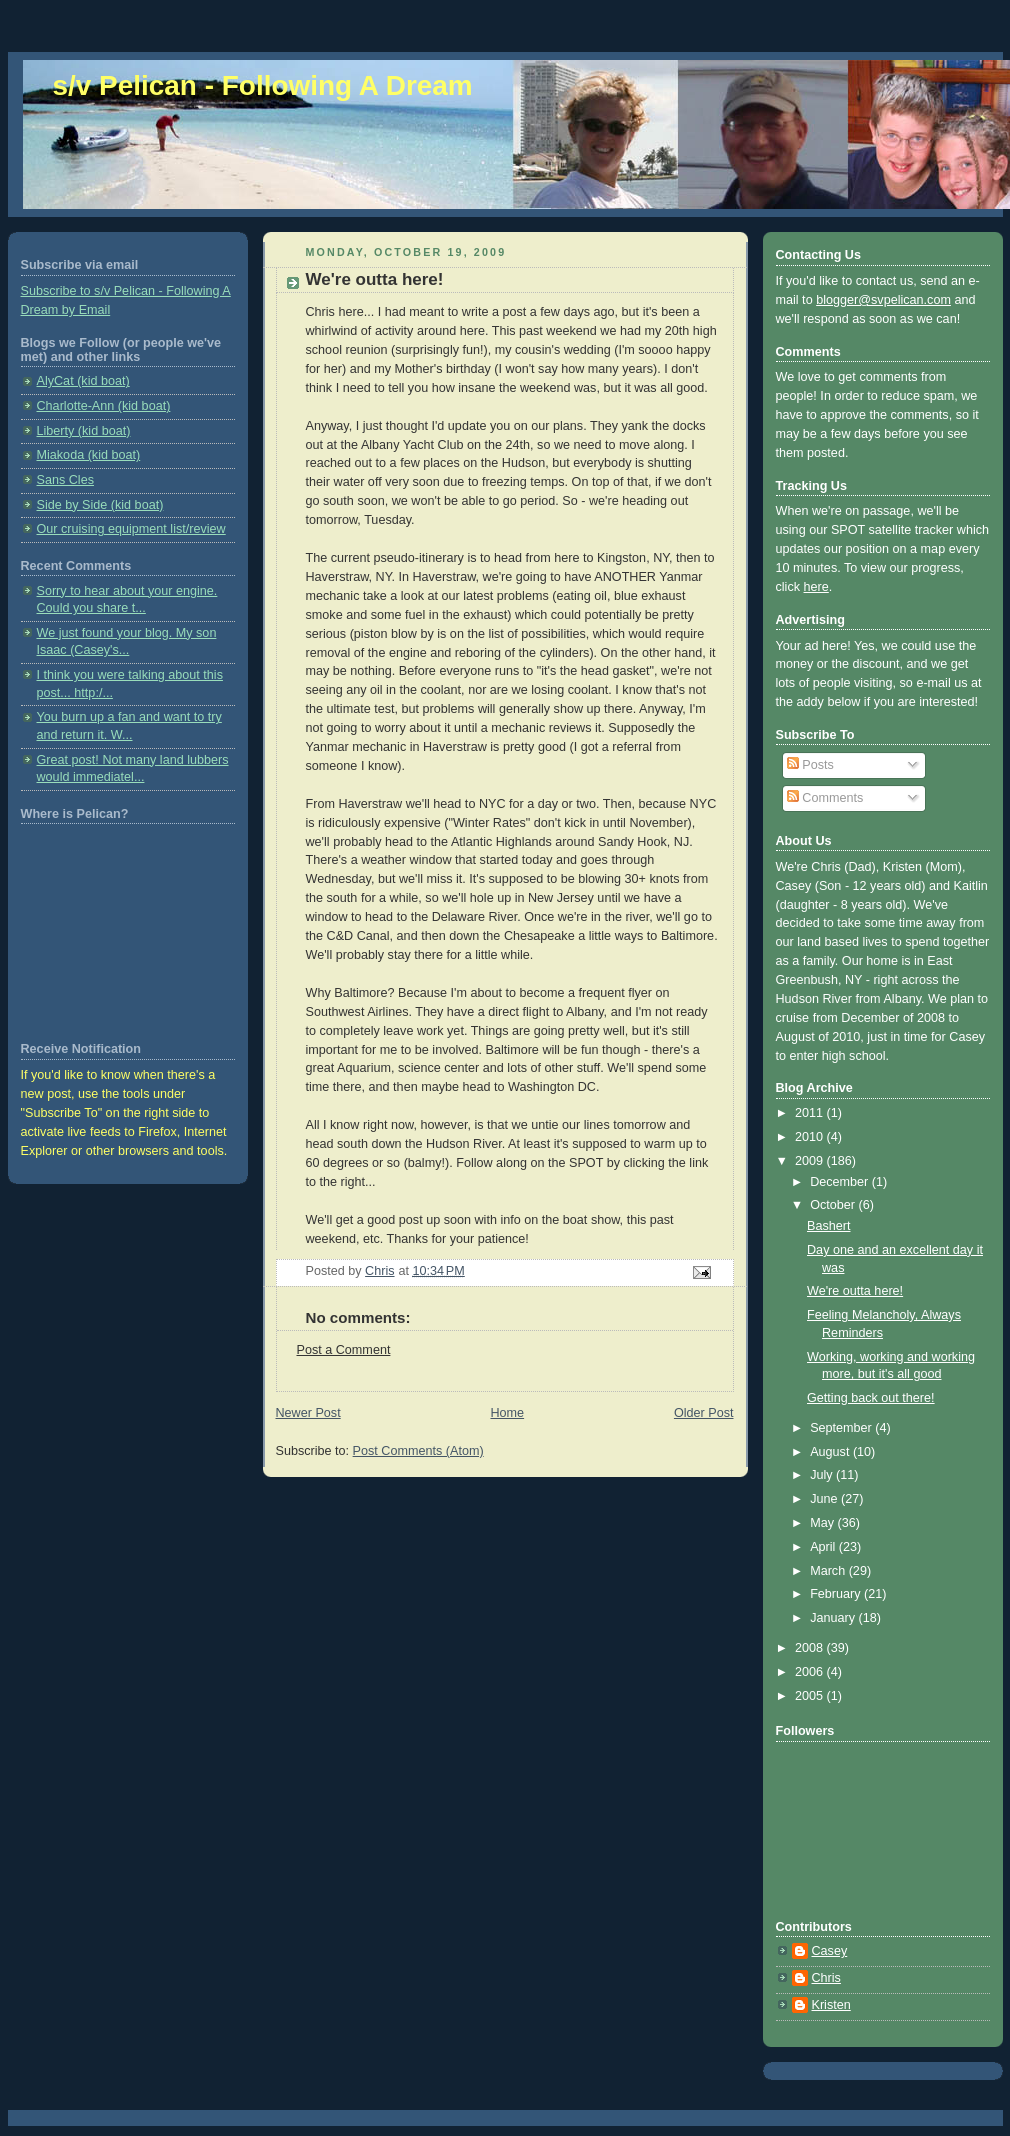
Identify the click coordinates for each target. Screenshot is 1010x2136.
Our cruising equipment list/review (131, 529)
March (829, 1571)
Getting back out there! (871, 1398)
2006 (811, 1672)
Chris (826, 1978)
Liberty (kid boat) (84, 431)
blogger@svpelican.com (883, 300)
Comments (825, 798)
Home (507, 1413)
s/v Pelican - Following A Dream (263, 85)
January (834, 1618)
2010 (811, 1137)
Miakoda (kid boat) (89, 455)
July (823, 1475)
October (834, 1205)
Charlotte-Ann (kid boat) (104, 406)
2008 (811, 1648)
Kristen (831, 2005)
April (824, 1547)
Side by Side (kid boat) (100, 505)
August (831, 1452)
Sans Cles (65, 480)
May (823, 1523)
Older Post (704, 1413)
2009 (811, 1161)
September (842, 1428)
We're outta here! (855, 1291)
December (841, 1182)
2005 (811, 1696)
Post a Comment (344, 1350)
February (837, 1594)
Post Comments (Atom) (418, 1451)
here (816, 587)
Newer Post (308, 1413)
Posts (810, 765)
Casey (830, 1951)
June (825, 1499)
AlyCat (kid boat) (83, 381)
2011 (811, 1113)
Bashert (828, 1226)
